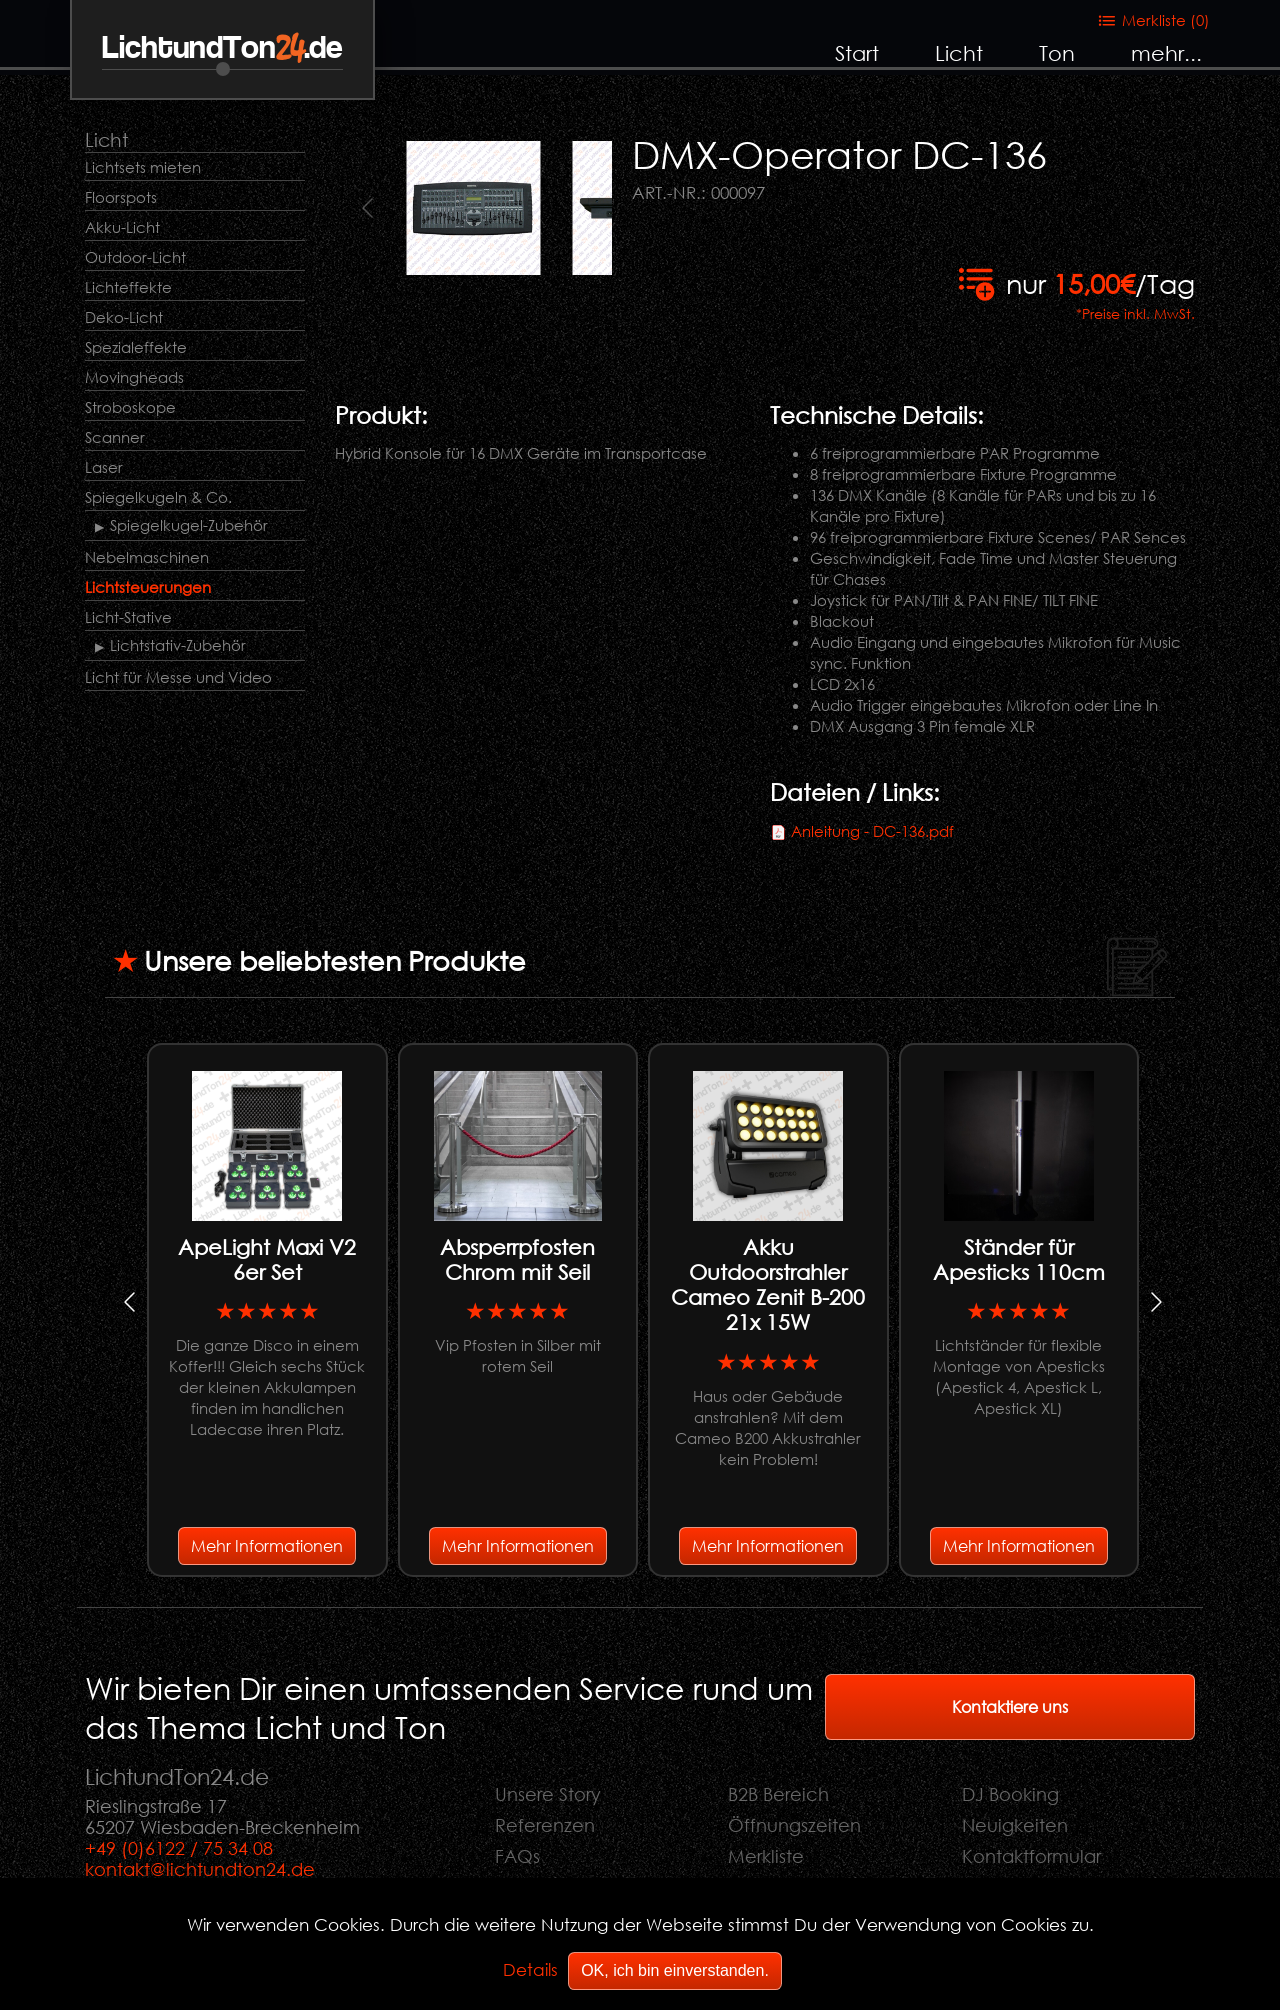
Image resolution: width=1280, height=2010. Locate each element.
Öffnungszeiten (794, 1825)
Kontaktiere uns (1010, 1706)
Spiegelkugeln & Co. (158, 497)
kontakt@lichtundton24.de (200, 1869)
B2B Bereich (778, 1794)
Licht (959, 53)
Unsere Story (548, 1794)
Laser (104, 467)
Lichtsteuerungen (148, 587)
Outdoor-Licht (135, 257)
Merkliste (766, 1856)
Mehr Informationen (267, 1545)
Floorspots (121, 197)
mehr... (1166, 53)
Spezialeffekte (136, 347)
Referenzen (545, 1825)
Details (530, 1969)
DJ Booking (1010, 1794)
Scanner (115, 437)
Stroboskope (130, 407)
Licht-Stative (128, 617)
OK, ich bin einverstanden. (675, 1970)
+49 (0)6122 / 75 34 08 (179, 1848)
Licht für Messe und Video (178, 677)
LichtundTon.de (222, 48)
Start (857, 53)
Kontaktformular (1031, 1856)
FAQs (517, 1856)
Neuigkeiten (1015, 1825)
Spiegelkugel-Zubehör (189, 525)
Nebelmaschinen (147, 557)
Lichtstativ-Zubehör (178, 645)
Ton (1057, 53)
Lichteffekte (128, 287)
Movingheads (134, 377)
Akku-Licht (122, 227)
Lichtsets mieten (143, 167)
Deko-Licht (124, 317)
